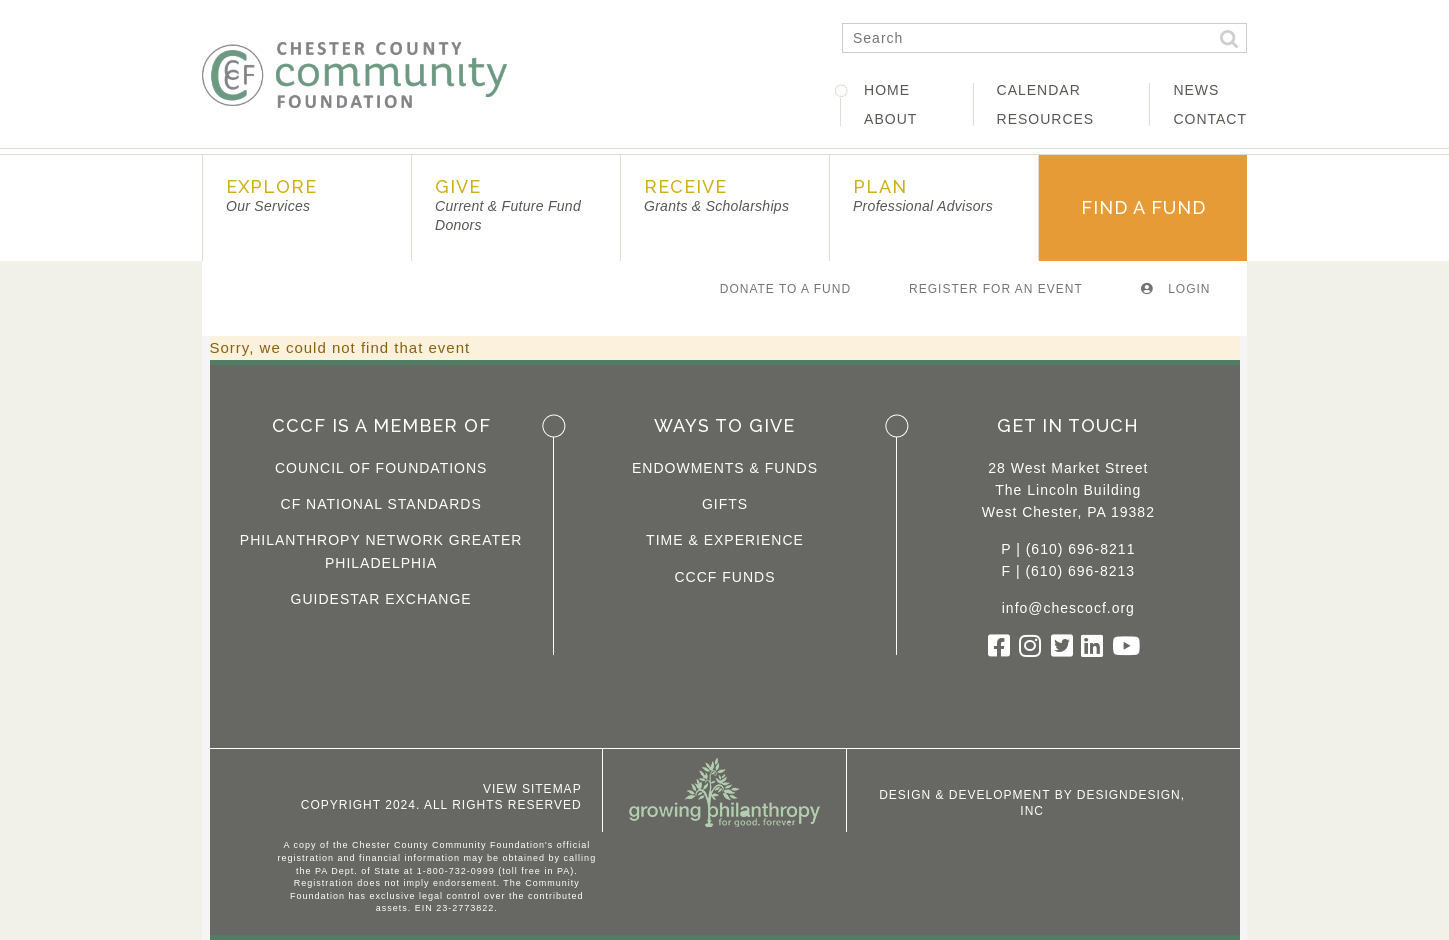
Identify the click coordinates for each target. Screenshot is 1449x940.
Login (1176, 289)
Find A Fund (1143, 207)
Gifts (725, 504)
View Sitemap (532, 789)
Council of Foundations (381, 468)
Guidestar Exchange (381, 599)
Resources (1046, 119)
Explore (271, 195)
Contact (1210, 119)
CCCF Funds (724, 577)
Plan (923, 195)
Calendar (1039, 90)
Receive (716, 195)
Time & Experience (725, 540)
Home (887, 90)
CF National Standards (381, 504)
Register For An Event (996, 289)
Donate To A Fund (785, 289)
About (890, 119)
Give (508, 204)
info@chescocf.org (1068, 608)
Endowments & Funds (725, 468)
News (1196, 90)
